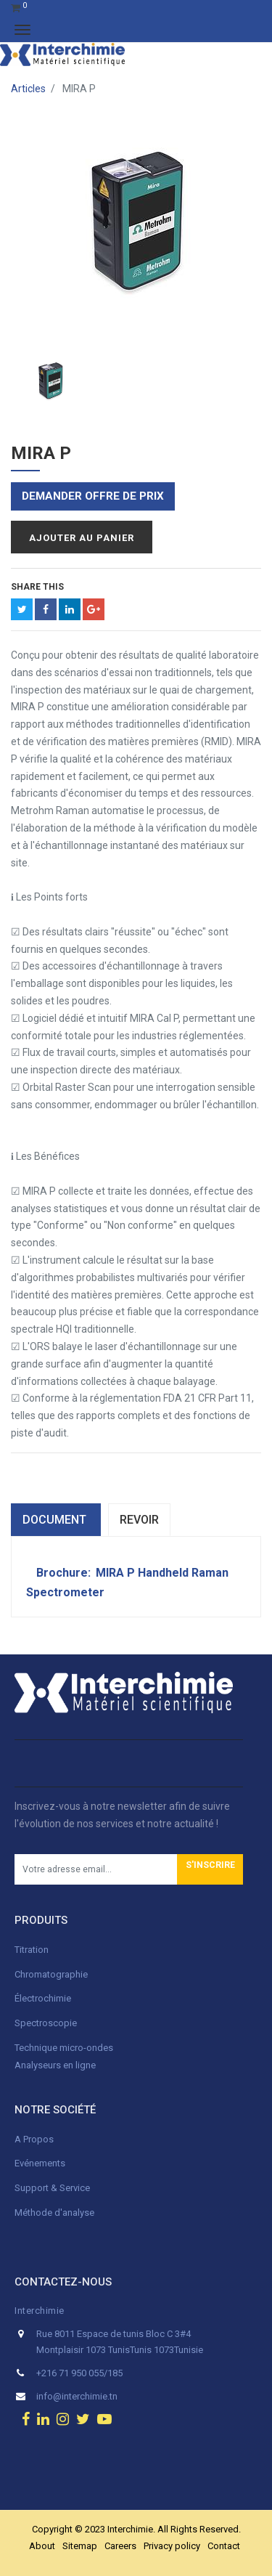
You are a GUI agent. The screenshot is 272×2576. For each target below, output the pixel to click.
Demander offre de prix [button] (93, 496)
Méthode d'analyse (54, 2212)
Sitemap (79, 2545)
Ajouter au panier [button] (81, 537)
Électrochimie (43, 1998)
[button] (210, 1869)
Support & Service (52, 2187)
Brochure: (65, 1573)
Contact (223, 2545)
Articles (28, 88)
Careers (120, 2545)
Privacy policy (172, 2545)
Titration (32, 1949)
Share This (37, 587)
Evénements (40, 2163)
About (42, 2545)
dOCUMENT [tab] (55, 1520)
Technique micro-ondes (64, 2047)
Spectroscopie (46, 2023)
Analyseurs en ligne (55, 2065)
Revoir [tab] (139, 1520)
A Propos (35, 2139)
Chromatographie (51, 1974)
